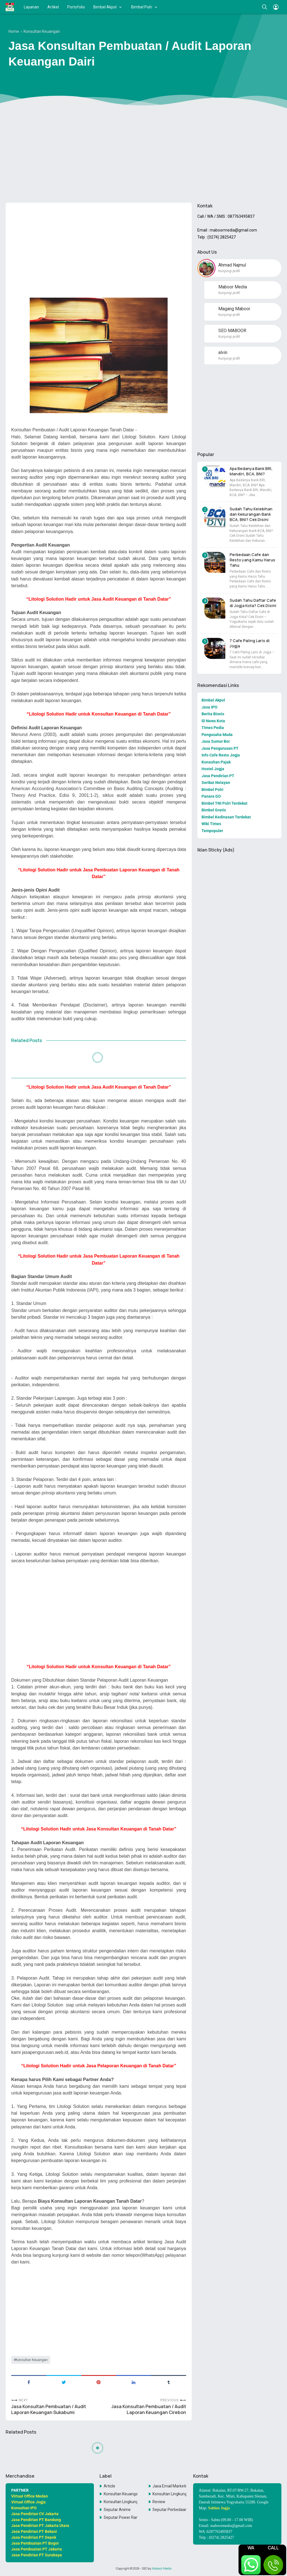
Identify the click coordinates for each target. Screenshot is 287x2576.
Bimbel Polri (141, 7)
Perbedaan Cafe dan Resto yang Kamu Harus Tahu (252, 560)
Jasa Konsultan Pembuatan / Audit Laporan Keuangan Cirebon (148, 2409)
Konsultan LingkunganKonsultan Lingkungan (121, 2501)
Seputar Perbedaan (169, 2509)
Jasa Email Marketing (169, 2486)
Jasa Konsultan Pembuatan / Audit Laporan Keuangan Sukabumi (48, 2409)
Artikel (53, 7)
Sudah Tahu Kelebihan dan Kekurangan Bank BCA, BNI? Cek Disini (251, 514)
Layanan (31, 7)
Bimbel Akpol (105, 7)
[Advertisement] (143, 155)
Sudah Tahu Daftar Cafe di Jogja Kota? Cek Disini (253, 603)
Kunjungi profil (229, 271)
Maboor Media (162, 2568)
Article (109, 2486)
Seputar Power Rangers (121, 2517)
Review (158, 2501)
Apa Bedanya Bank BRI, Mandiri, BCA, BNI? (251, 471)
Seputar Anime (117, 2509)
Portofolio (76, 7)
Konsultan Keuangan (32, 2360)
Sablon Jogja (219, 2508)
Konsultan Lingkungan (169, 2494)
